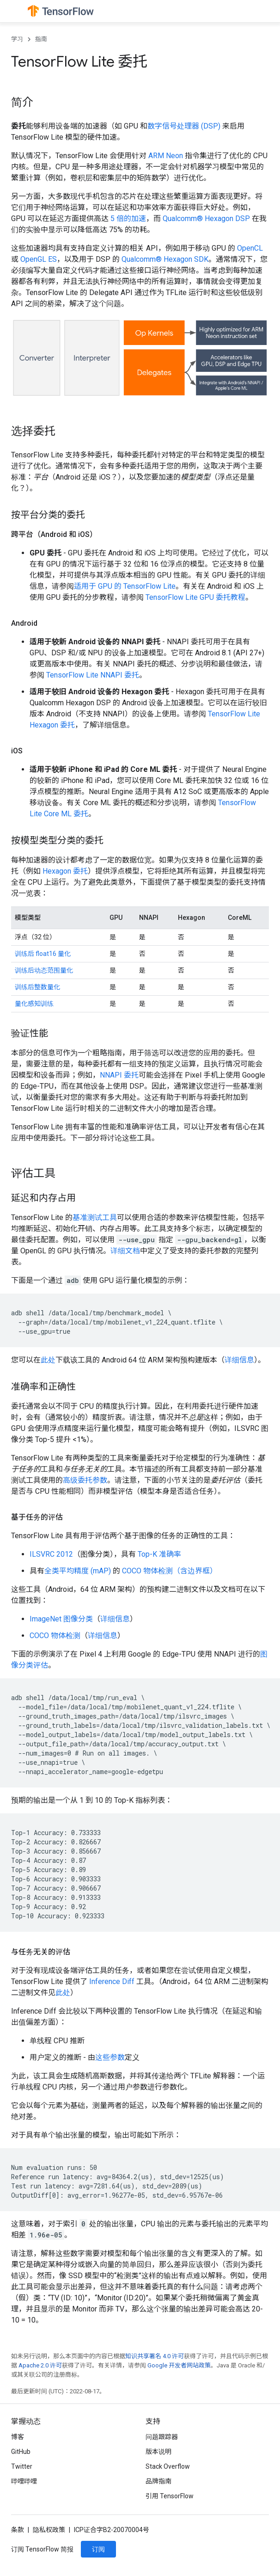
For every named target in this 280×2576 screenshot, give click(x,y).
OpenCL (250, 248)
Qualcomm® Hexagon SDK (165, 259)
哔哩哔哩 (24, 2481)
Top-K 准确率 (159, 1554)
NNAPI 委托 (119, 1075)
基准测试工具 (95, 1217)
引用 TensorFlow (170, 2496)
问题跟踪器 (162, 2436)
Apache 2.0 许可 (40, 2365)
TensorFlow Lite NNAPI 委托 (92, 675)
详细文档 (125, 1250)
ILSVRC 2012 (51, 1554)
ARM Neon (165, 155)
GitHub (20, 2451)
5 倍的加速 (128, 218)
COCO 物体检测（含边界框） (169, 1570)
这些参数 (110, 2057)
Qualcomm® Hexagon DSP (206, 218)
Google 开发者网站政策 (179, 2365)
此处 (48, 1360)
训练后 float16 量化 (43, 953)
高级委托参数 (85, 1480)
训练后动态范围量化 (44, 970)
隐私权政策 (49, 2529)
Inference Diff (111, 1981)
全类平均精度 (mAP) (77, 1570)
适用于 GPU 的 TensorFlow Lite (125, 586)
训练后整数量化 (37, 987)
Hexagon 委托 (65, 871)
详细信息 (239, 1360)
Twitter (21, 2466)
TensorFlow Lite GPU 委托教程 (195, 597)
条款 (17, 2529)
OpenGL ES (38, 259)
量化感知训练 (34, 1003)
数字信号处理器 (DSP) (183, 126)
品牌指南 (158, 2481)
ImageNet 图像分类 (61, 1619)
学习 (17, 39)
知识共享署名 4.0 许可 (154, 2356)
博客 (17, 2436)
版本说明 (158, 2451)
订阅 (98, 2549)
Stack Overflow (168, 2466)
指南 (41, 39)
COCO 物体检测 (55, 1635)
